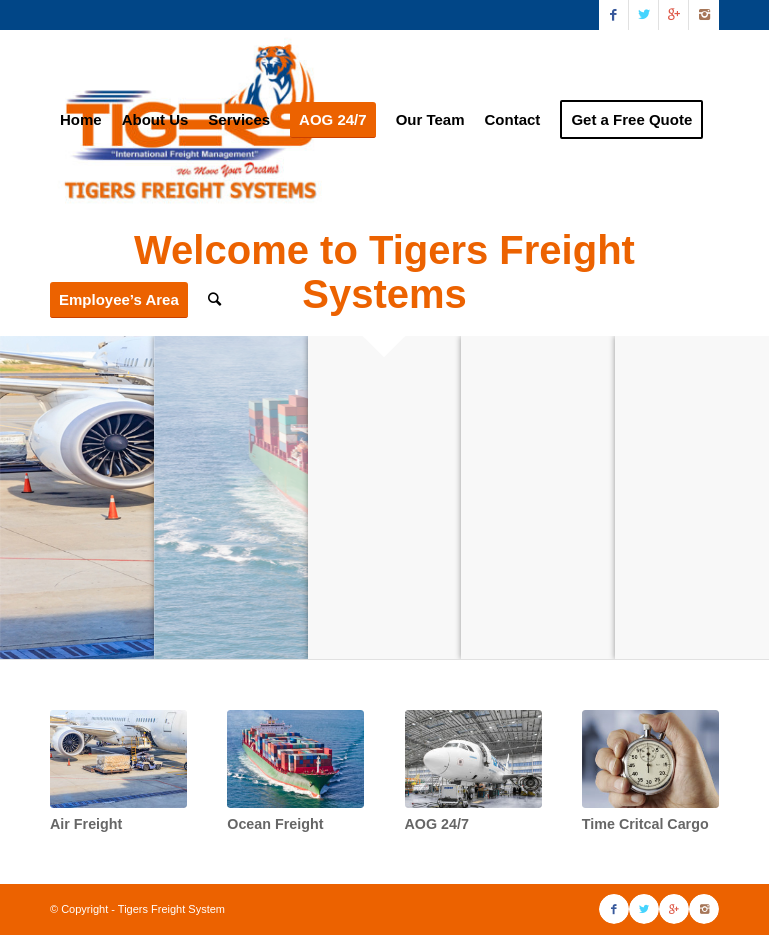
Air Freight (86, 824)
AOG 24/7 (437, 824)
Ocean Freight (275, 824)
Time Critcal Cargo (645, 824)
